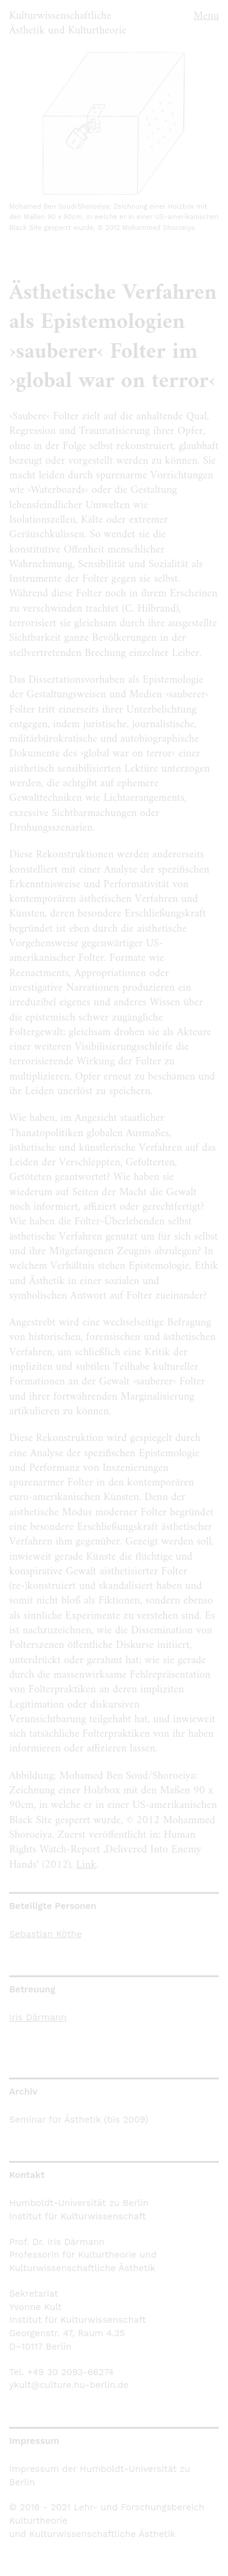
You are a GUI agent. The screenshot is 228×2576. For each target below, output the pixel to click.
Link (86, 1864)
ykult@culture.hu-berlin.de (68, 2384)
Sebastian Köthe (45, 1934)
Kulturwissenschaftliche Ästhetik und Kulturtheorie (67, 23)
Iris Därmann (37, 2017)
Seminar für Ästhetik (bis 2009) (78, 2119)
